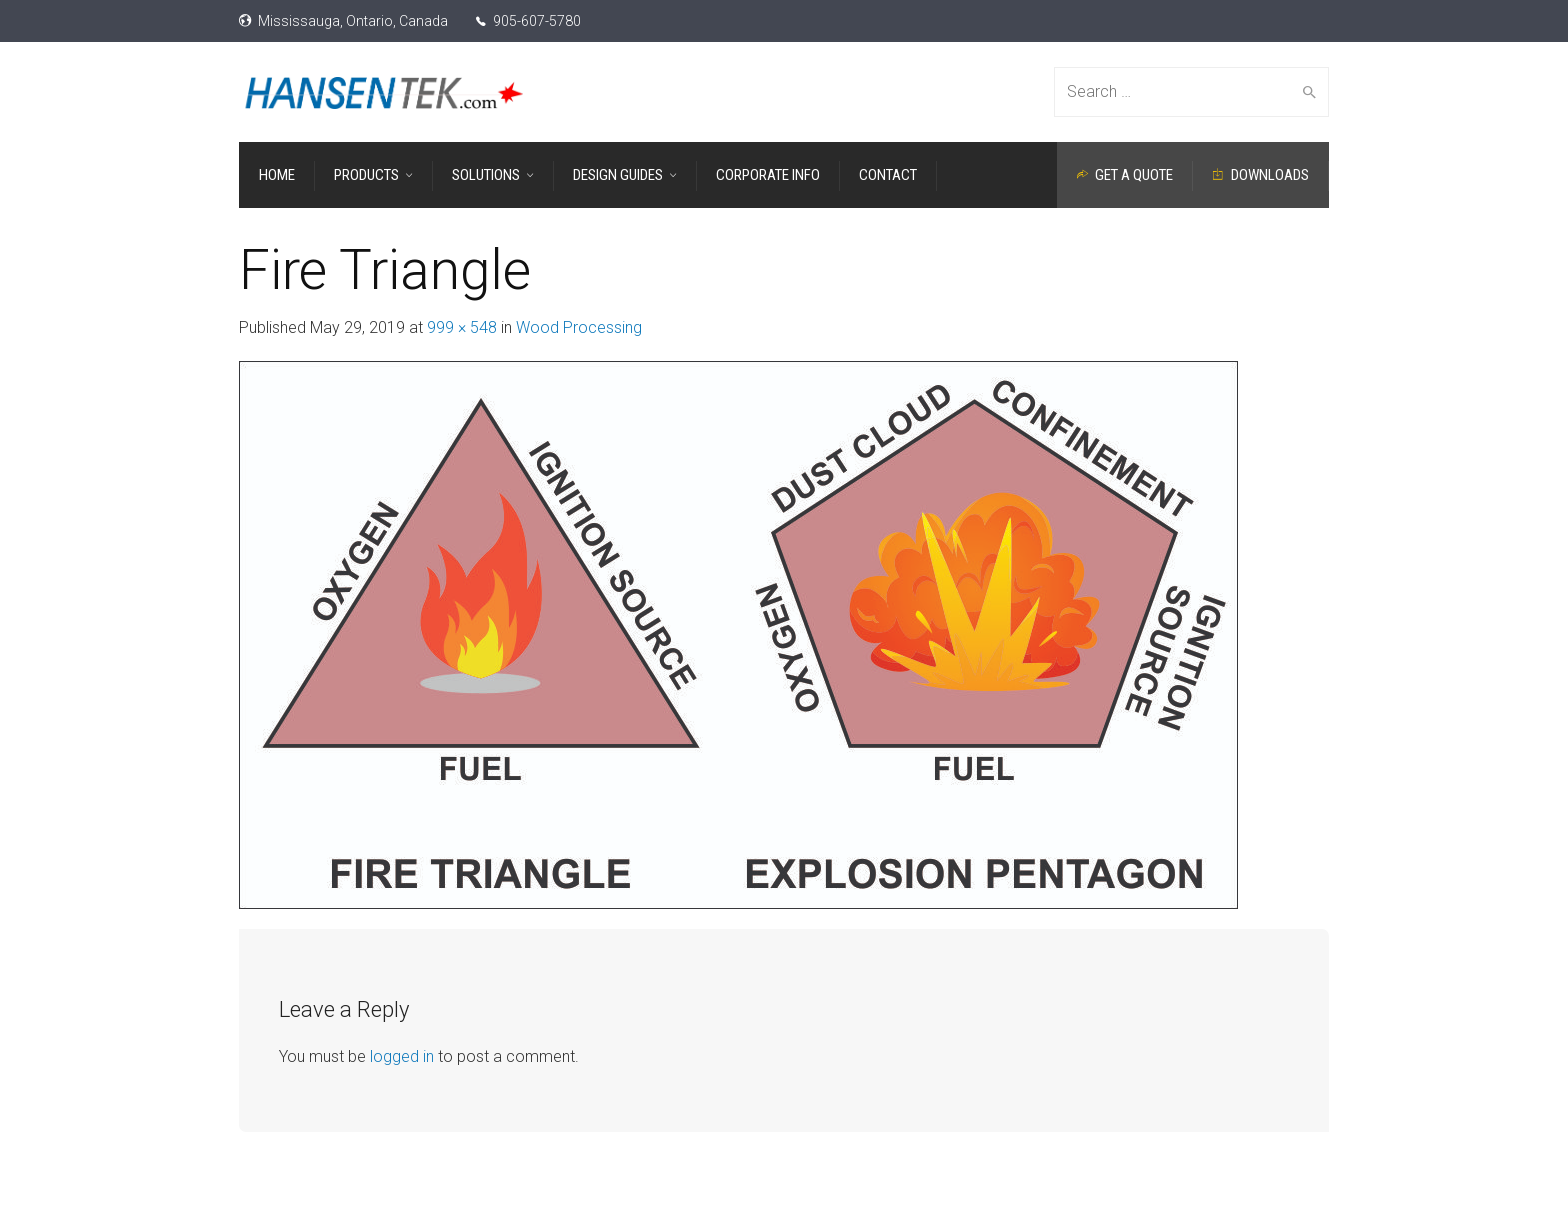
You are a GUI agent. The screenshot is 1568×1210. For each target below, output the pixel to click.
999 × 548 (462, 327)
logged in (402, 1056)
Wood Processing (579, 327)
